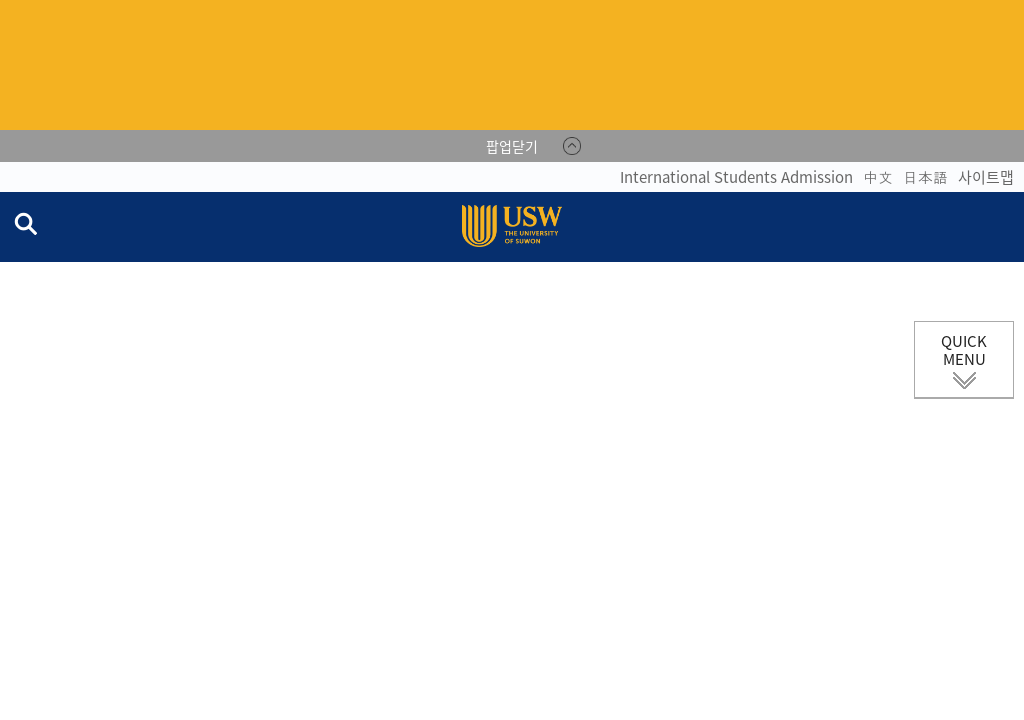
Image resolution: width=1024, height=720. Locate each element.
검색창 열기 (25, 223)
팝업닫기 (512, 146)
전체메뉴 (1008, 227)
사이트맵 (986, 177)
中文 (878, 177)
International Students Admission (736, 177)
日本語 (925, 177)
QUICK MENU (964, 350)
